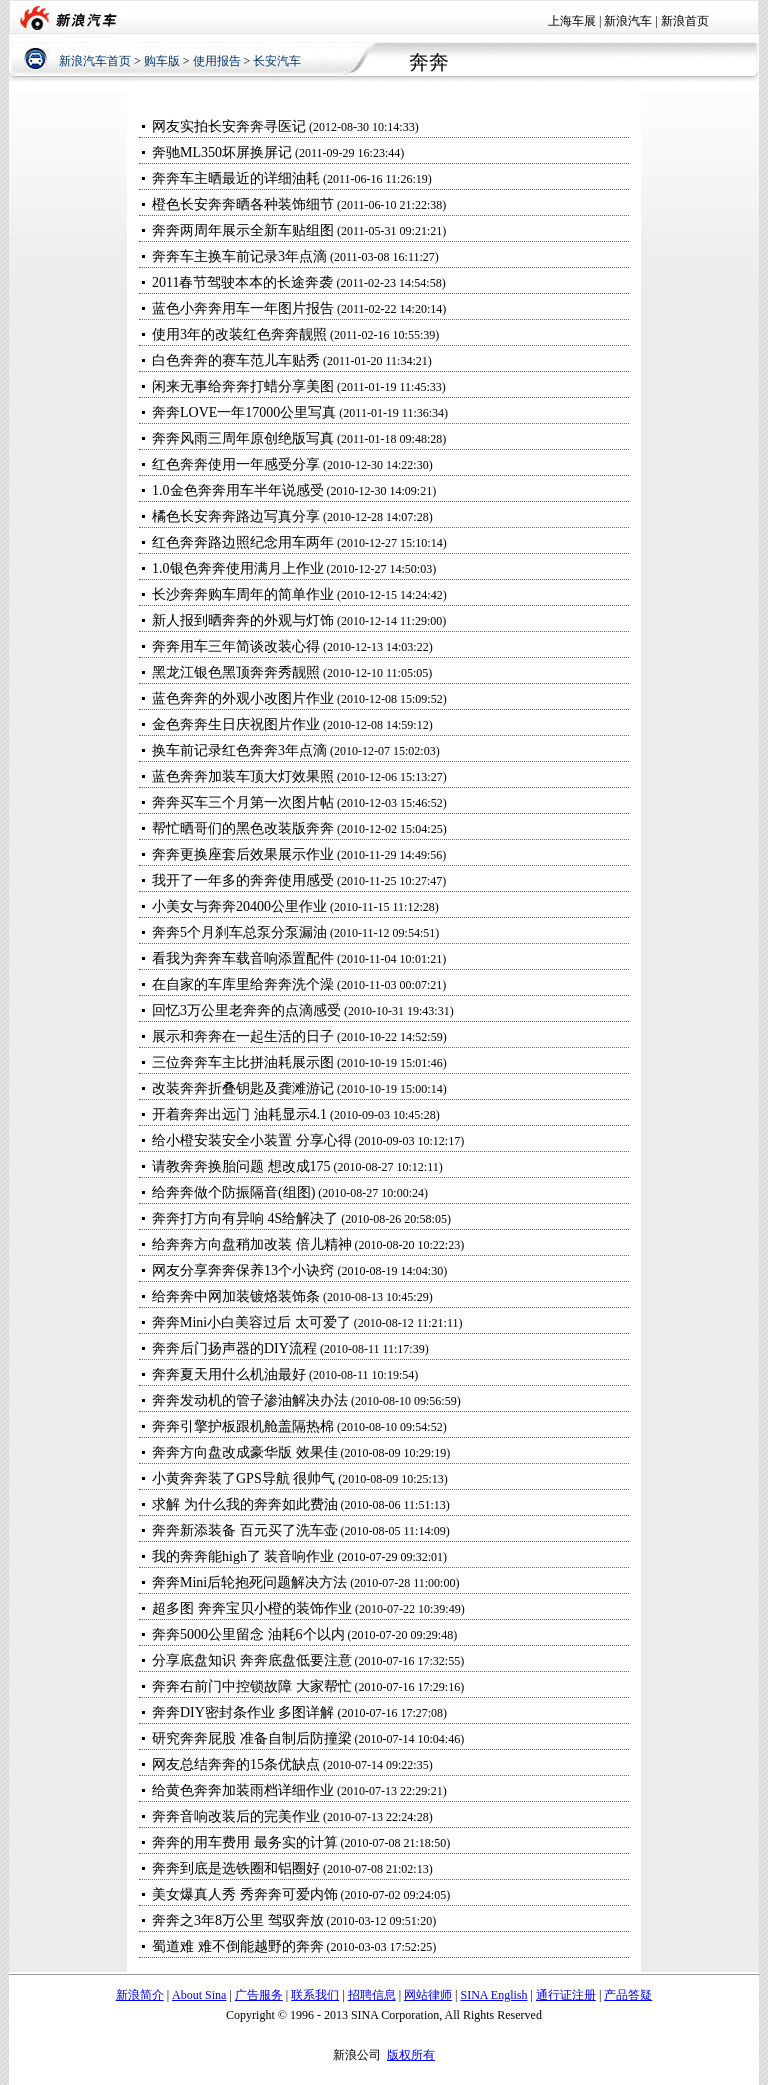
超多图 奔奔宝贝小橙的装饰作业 (253, 1608)
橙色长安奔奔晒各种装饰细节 (243, 204)
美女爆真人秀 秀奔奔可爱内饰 (245, 1894)
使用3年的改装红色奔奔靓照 (239, 334)
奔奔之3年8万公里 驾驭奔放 (238, 1920)
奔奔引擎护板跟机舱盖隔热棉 (243, 1426)
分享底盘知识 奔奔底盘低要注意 (252, 1660)
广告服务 (259, 1995)
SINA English (493, 1995)
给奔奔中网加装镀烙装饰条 (236, 1296)
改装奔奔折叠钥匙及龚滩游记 (243, 1088)
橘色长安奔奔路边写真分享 (236, 516)
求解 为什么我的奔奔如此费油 (245, 1504)
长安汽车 (277, 61)
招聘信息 (372, 1995)
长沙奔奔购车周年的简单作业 (243, 594)
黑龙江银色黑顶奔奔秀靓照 (236, 672)
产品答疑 (628, 1995)
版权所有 (411, 2055)
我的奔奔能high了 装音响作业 (243, 1556)
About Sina (199, 1995)
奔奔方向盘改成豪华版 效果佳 (245, 1452)
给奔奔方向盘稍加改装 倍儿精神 (252, 1244)
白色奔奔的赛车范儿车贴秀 (236, 360)
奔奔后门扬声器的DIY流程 (234, 1348)
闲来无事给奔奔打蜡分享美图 (243, 386)
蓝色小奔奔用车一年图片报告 (243, 308)
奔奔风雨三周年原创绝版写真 (243, 438)
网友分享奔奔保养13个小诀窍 (245, 1270)
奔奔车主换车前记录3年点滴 (239, 256)
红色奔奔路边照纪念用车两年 (243, 542)
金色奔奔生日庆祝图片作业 (236, 724)
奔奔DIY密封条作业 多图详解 (243, 1712)
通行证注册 (566, 1995)
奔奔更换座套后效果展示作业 (243, 854)
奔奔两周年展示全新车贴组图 (243, 230)
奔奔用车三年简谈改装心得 (236, 646)
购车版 (162, 61)
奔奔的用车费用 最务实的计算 (245, 1842)
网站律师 (428, 1995)
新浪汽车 (628, 21)
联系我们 (315, 1995)
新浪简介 (140, 1995)
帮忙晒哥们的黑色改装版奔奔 (243, 828)
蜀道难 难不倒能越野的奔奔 (238, 1946)
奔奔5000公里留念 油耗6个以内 (248, 1634)
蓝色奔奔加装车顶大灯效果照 (243, 776)
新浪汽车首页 (95, 61)
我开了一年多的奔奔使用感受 (243, 880)
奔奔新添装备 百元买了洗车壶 (245, 1530)
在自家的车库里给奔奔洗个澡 (243, 984)
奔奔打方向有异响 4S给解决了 (245, 1218)
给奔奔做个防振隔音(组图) (233, 1192)
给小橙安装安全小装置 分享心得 (252, 1140)
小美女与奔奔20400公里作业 (239, 906)
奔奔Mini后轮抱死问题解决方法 (249, 1582)
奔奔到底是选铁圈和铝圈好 (236, 1868)
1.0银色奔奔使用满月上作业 (238, 568)
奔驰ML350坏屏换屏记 (222, 152)
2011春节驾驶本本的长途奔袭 (242, 282)
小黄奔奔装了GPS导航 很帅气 (243, 1478)
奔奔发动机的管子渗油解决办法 (250, 1400)
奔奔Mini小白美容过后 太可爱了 (251, 1322)
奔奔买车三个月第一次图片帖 (243, 802)
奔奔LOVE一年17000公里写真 (244, 412)
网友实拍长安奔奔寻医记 (229, 126)
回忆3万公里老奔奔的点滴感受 (246, 1010)
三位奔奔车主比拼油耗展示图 (243, 1062)
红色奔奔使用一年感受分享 (236, 464)
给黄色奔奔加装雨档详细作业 (243, 1790)
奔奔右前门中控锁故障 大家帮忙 (252, 1686)
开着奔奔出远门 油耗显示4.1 (239, 1114)
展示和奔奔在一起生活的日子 (243, 1036)
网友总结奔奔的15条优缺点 (236, 1764)
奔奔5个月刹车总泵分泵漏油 (239, 932)
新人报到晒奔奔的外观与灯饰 (243, 620)
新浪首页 (685, 21)
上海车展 (572, 21)
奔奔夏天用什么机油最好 (229, 1374)
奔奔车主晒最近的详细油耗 (236, 178)
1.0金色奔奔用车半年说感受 (238, 490)
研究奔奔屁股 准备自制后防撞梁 (252, 1738)
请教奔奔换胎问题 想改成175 (241, 1166)
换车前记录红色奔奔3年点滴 (239, 750)
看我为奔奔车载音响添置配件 (243, 958)
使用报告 (217, 61)
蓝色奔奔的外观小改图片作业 (243, 698)
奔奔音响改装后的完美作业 (236, 1816)
